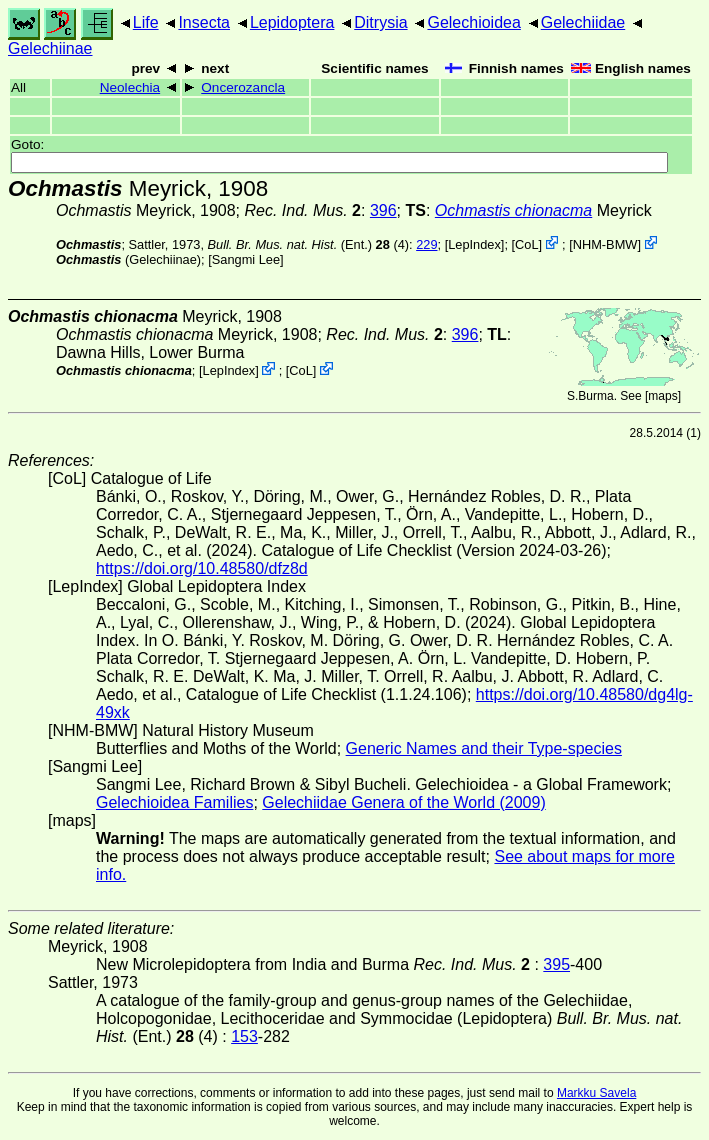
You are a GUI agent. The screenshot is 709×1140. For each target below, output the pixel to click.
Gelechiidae (583, 22)
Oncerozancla (243, 87)
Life (146, 22)
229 (426, 244)
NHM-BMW (605, 244)
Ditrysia (380, 22)
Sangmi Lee (246, 259)
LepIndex (474, 244)
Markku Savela (596, 1093)
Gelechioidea (473, 22)
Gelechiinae (50, 48)
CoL (526, 244)
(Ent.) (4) (309, 244)
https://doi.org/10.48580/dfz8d (202, 568)
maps (662, 396)
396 (383, 210)
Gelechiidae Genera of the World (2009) (403, 802)
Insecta (204, 22)
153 (244, 1036)
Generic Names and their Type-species (484, 748)
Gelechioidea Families (174, 802)
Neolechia (130, 87)
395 (556, 964)
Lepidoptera (292, 22)
